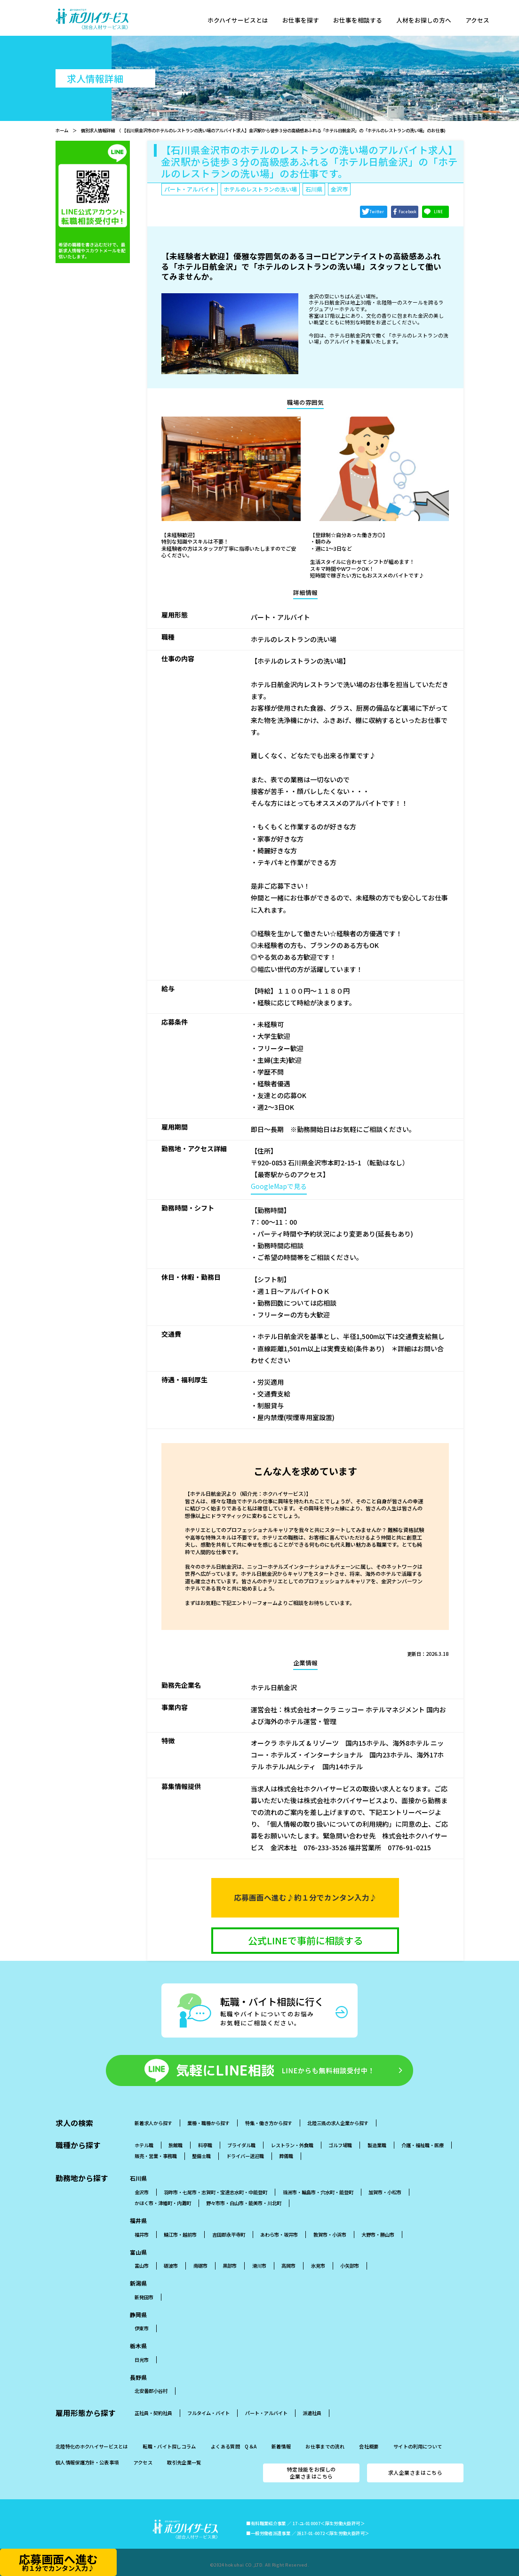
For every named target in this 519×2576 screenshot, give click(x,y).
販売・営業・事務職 (156, 2155)
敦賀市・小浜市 (329, 2234)
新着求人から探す (153, 2123)
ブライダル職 (241, 2145)
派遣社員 (312, 2412)
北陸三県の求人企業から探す (337, 2123)
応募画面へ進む (58, 2562)
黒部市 (230, 2265)
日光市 (142, 2359)
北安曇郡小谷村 (151, 2390)
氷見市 (318, 2265)
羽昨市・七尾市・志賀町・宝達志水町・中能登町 (215, 2192)
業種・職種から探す (208, 2123)
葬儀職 (286, 2155)
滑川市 (259, 2265)
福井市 (142, 2234)
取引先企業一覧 (184, 2462)
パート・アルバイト (266, 2412)
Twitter (376, 211)
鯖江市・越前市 (180, 2234)
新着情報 (281, 2446)
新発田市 (144, 2297)
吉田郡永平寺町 (228, 2234)
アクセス (488, 21)
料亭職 (205, 2145)
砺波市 (171, 2265)
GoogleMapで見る (279, 1186)
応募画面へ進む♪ (305, 1897)
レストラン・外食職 (292, 2145)
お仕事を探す (304, 21)
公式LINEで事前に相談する (305, 1940)
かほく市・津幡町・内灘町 (163, 2203)
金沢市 (142, 2192)
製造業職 (376, 2145)
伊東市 (142, 2328)
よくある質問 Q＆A (233, 2446)
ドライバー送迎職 (245, 2155)
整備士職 (201, 2155)
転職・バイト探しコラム (169, 2446)
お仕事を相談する (363, 21)
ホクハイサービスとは (239, 21)
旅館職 (175, 2145)
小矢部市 (349, 2265)
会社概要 (368, 2446)
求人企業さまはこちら (415, 2472)
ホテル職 (144, 2145)
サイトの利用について (417, 2446)
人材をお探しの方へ (432, 21)
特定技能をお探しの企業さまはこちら (311, 2472)
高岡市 (288, 2265)
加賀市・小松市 (384, 2192)
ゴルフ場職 (340, 2145)
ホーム (62, 130)
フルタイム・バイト (208, 2412)
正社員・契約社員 (153, 2412)
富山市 (142, 2265)
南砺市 (200, 2265)
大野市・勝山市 (377, 2234)
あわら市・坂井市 (279, 2234)
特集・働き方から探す (268, 2123)
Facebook (407, 211)
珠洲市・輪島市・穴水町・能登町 (318, 2192)
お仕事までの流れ (324, 2446)
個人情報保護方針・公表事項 (87, 2462)
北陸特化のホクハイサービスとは (92, 2446)
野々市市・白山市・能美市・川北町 (243, 2203)
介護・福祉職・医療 (422, 2145)
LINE (438, 211)
